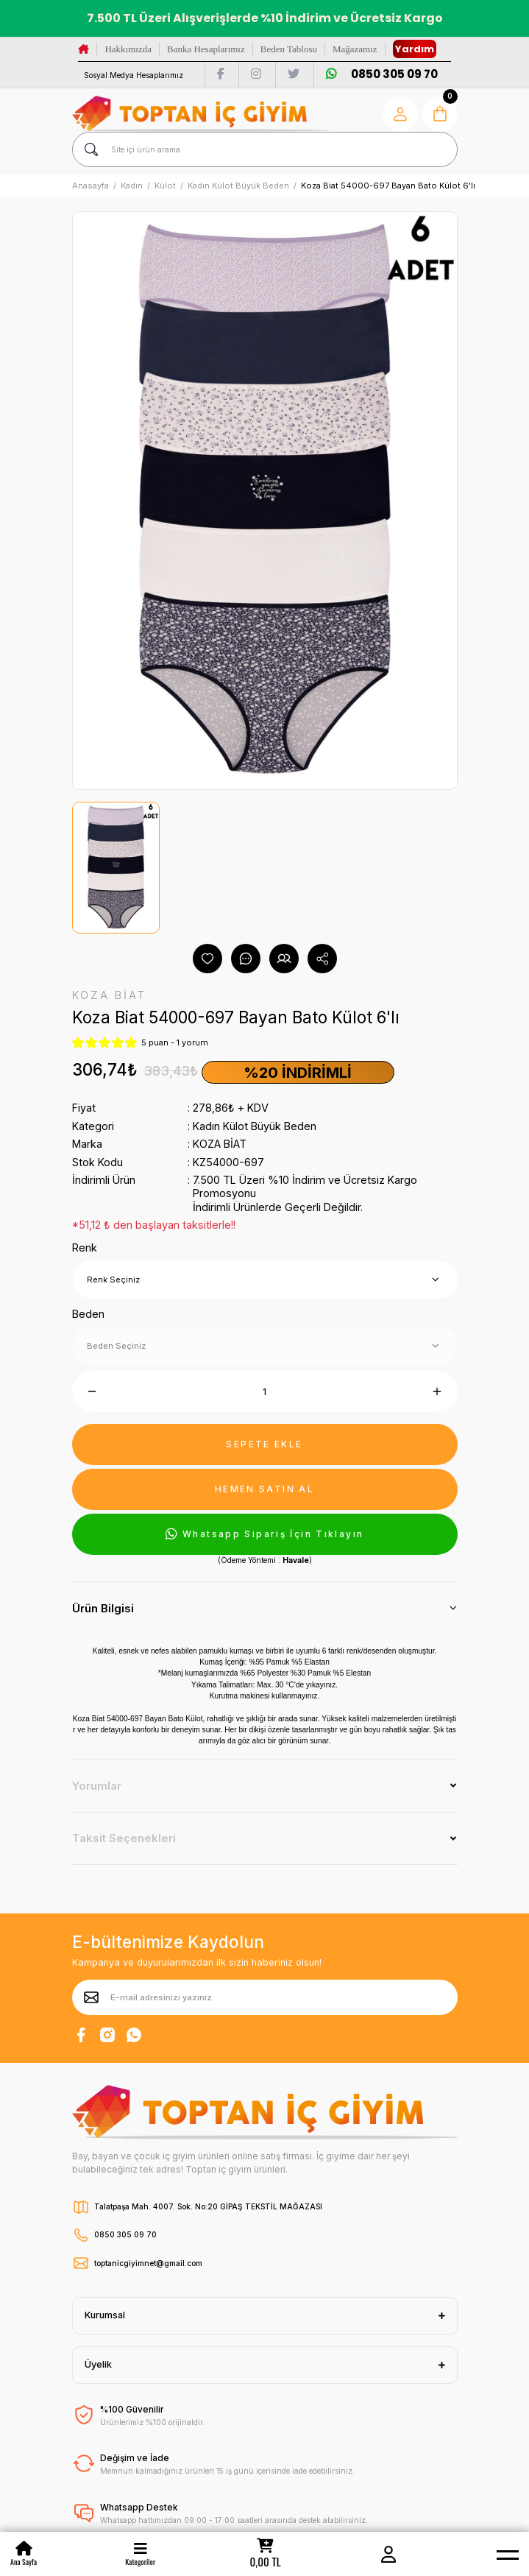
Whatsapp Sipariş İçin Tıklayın (265, 1534)
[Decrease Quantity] (92, 1391)
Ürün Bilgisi (103, 1608)
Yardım (414, 49)
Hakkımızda (128, 48)
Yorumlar (96, 1786)
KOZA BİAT (219, 1143)
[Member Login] (388, 2554)
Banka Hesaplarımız (206, 48)
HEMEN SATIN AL (264, 1489)
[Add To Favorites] (207, 958)
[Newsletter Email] (265, 1997)
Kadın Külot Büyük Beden (254, 1126)
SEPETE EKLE (264, 1444)
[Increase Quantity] (437, 1391)
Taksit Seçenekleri (124, 1838)
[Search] (265, 149)
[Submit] (91, 1997)
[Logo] (201, 114)
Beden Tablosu (288, 48)
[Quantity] (265, 1391)
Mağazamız (355, 48)
